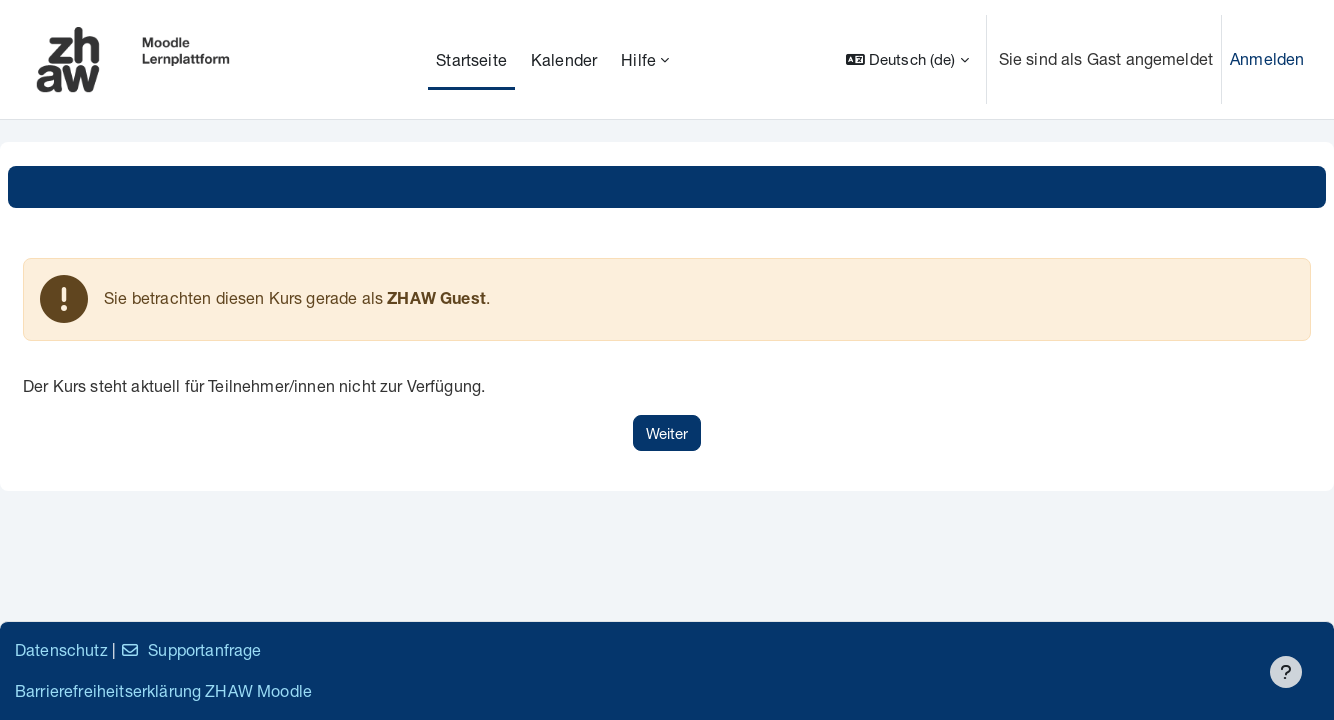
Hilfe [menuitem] (638, 59)
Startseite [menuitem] (471, 59)
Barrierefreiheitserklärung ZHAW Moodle (163, 690)
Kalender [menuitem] (564, 59)
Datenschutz (61, 649)
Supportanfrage (190, 649)
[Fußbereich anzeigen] (1286, 672)
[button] (907, 59)
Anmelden (1267, 58)
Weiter (667, 433)
